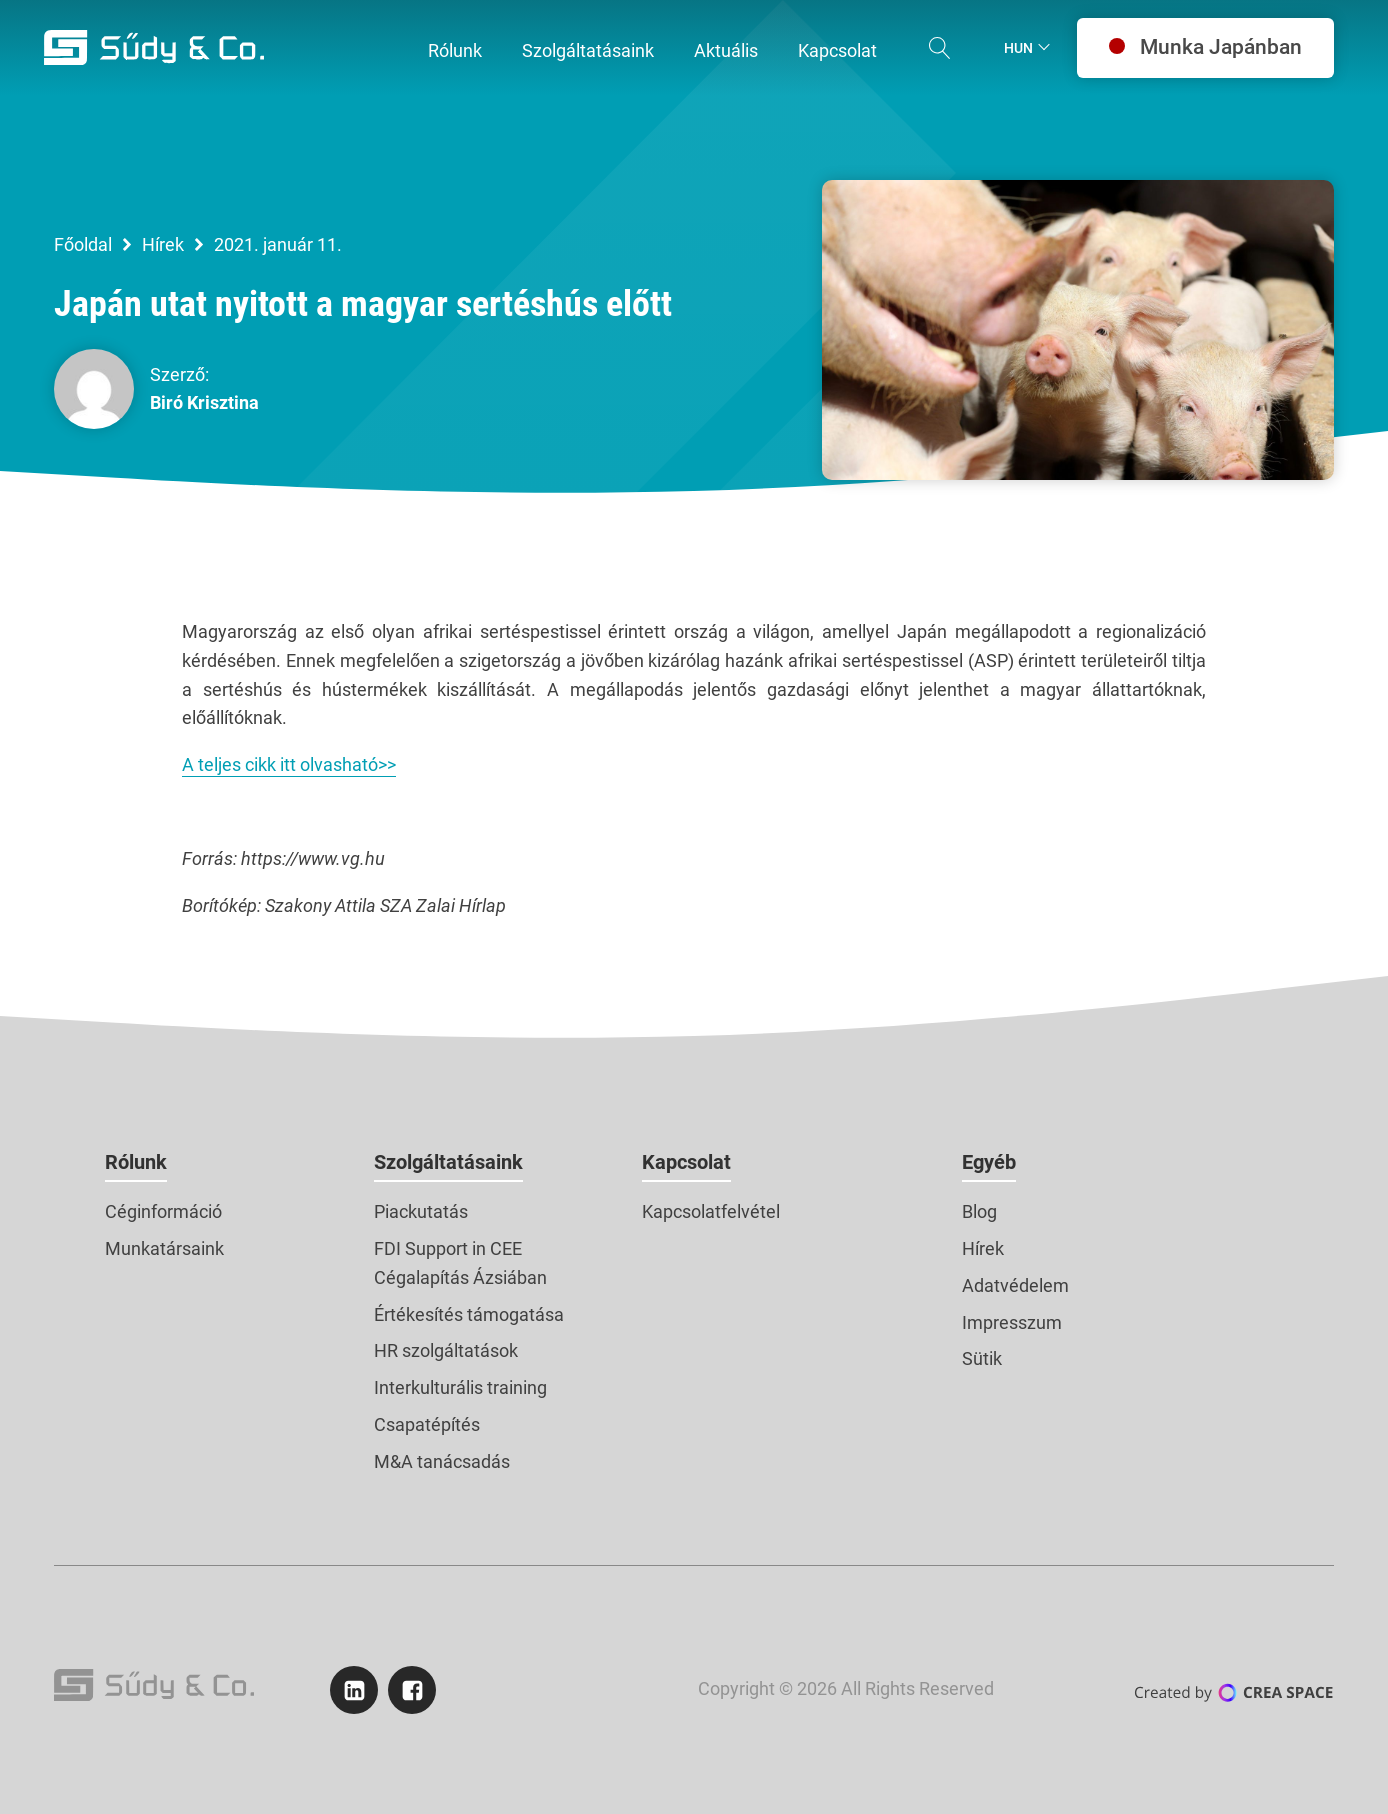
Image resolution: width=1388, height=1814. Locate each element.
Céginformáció (163, 1211)
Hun (1018, 48)
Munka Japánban (1205, 47)
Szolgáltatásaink (448, 1162)
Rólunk (136, 1162)
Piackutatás (421, 1211)
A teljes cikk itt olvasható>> (289, 764)
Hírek (163, 244)
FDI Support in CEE (448, 1248)
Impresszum (1012, 1322)
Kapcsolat (686, 1162)
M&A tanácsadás (442, 1461)
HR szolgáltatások (446, 1350)
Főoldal (83, 244)
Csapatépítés (427, 1424)
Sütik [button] (982, 1358)
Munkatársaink (164, 1248)
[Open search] (940, 48)
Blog (979, 1211)
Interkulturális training (460, 1387)
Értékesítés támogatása (469, 1314)
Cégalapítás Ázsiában (460, 1277)
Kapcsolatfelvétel (711, 1211)
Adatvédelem (1015, 1285)
